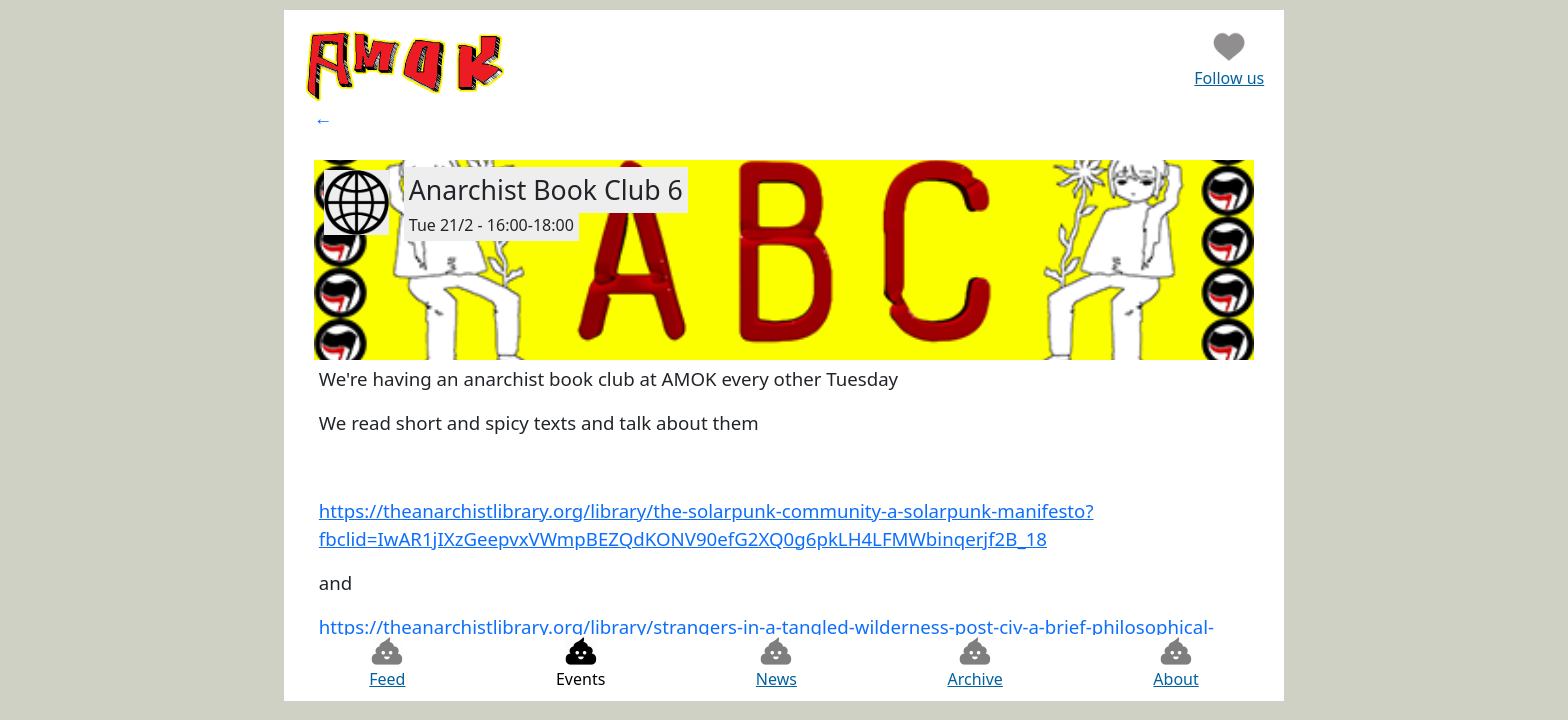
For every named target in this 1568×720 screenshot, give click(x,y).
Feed (387, 662)
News (776, 662)
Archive (974, 662)
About (1175, 662)
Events (580, 662)
